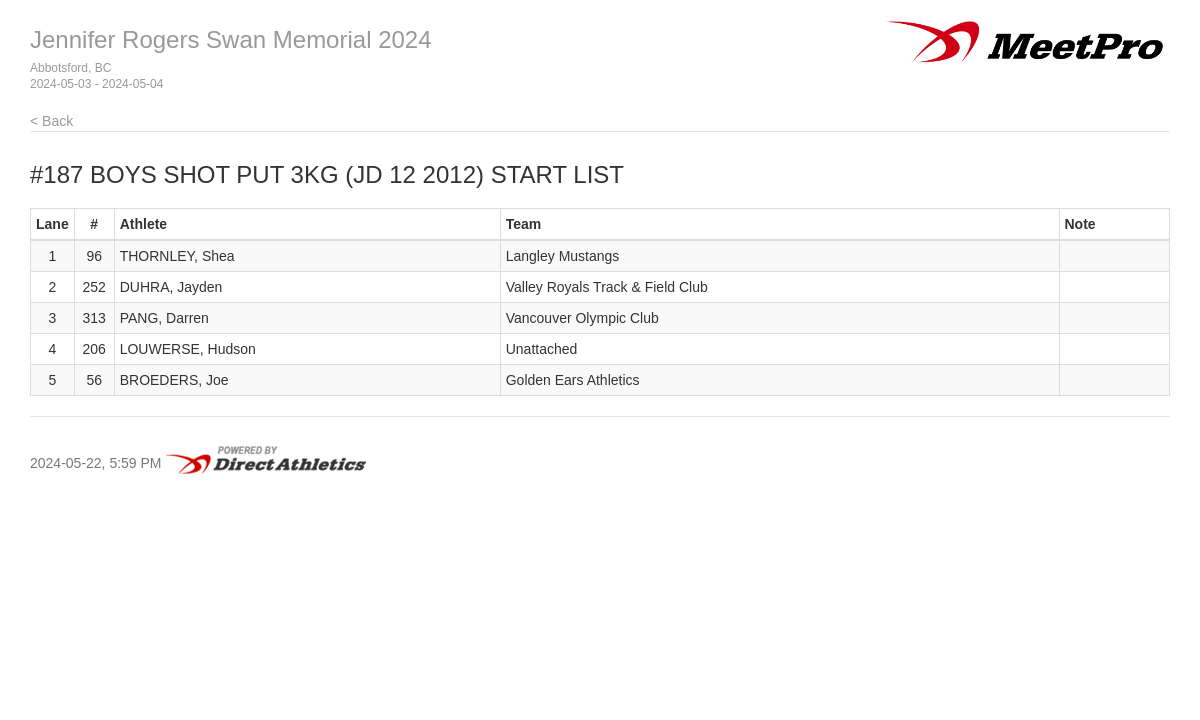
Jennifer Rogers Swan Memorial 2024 (231, 39)
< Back (51, 121)
